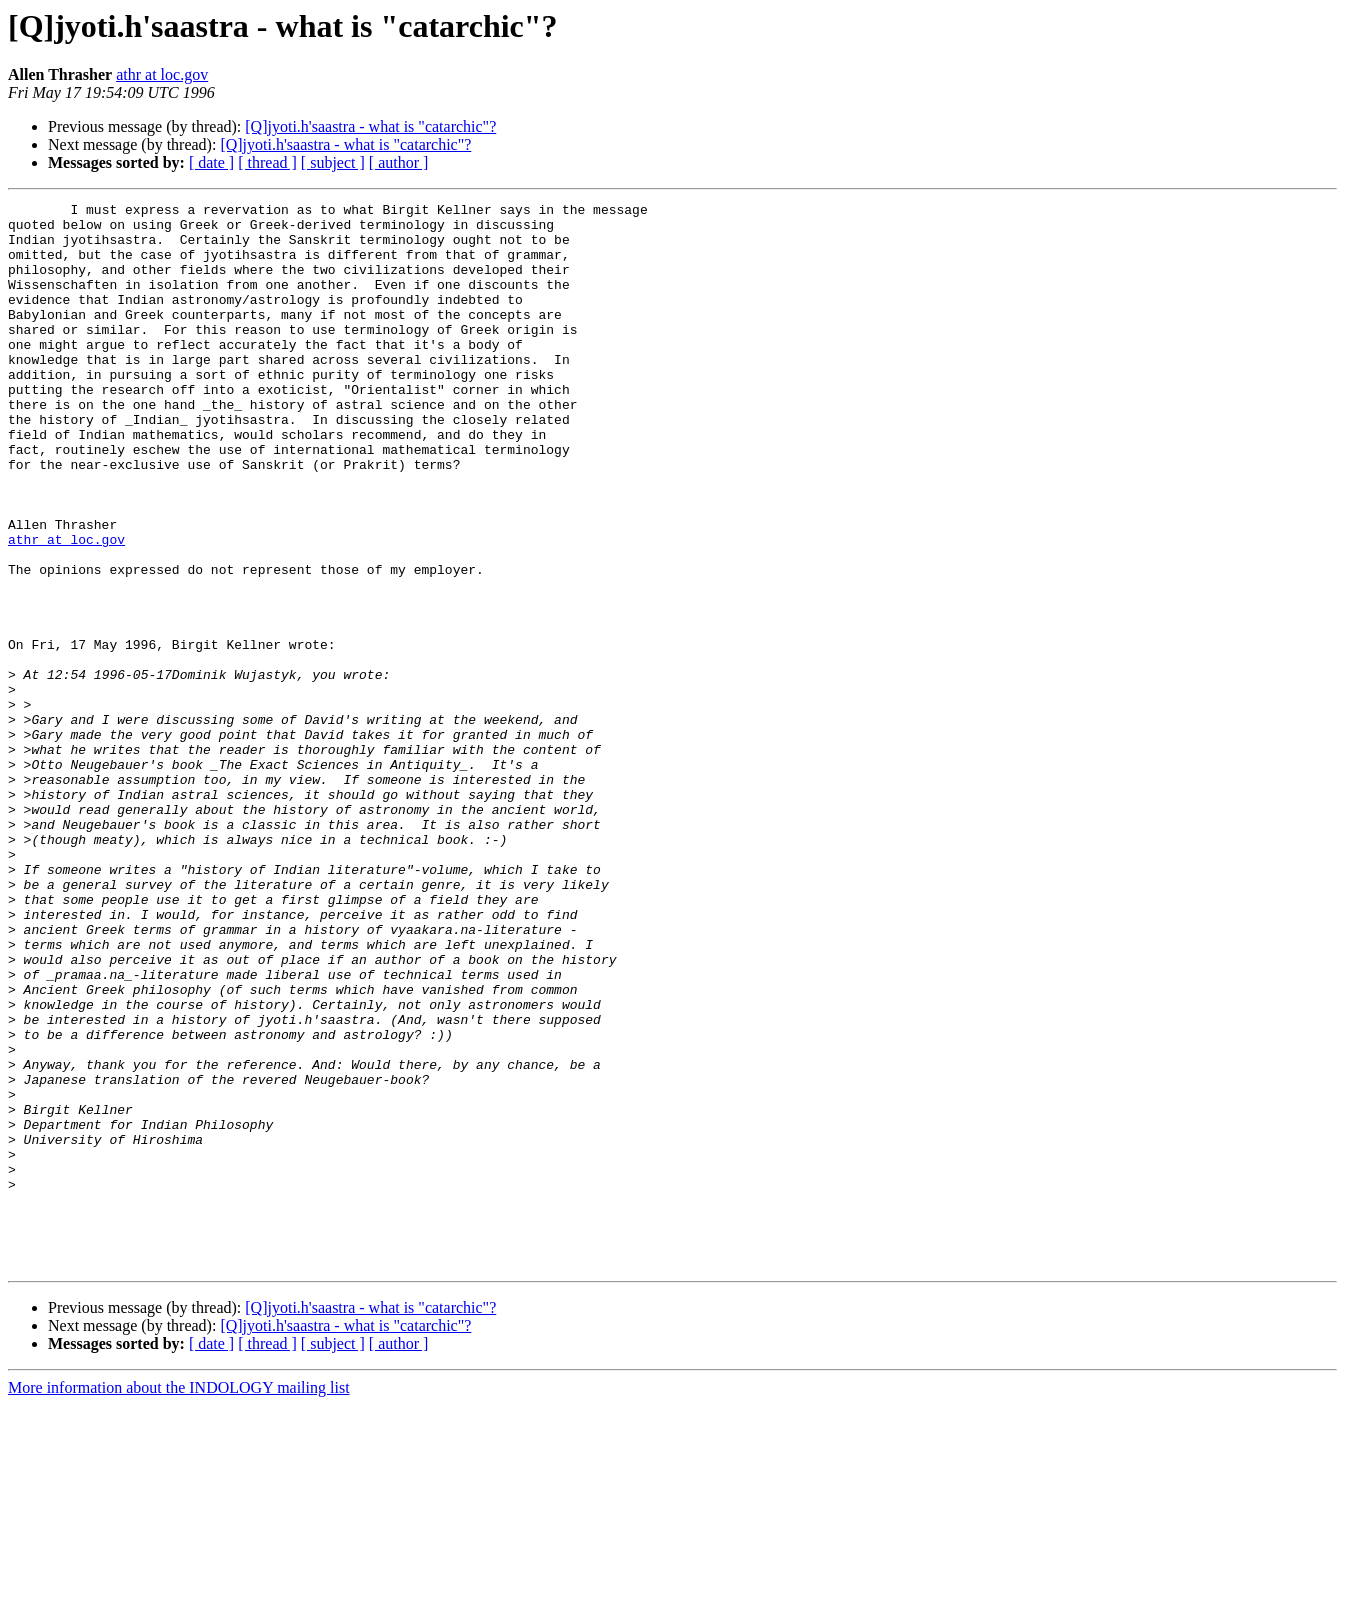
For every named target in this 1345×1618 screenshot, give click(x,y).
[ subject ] (333, 162)
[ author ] (399, 162)
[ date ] (211, 162)
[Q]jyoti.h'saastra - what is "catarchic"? (370, 126)
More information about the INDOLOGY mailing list (179, 1600)
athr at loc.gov (162, 74)
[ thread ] (267, 162)
